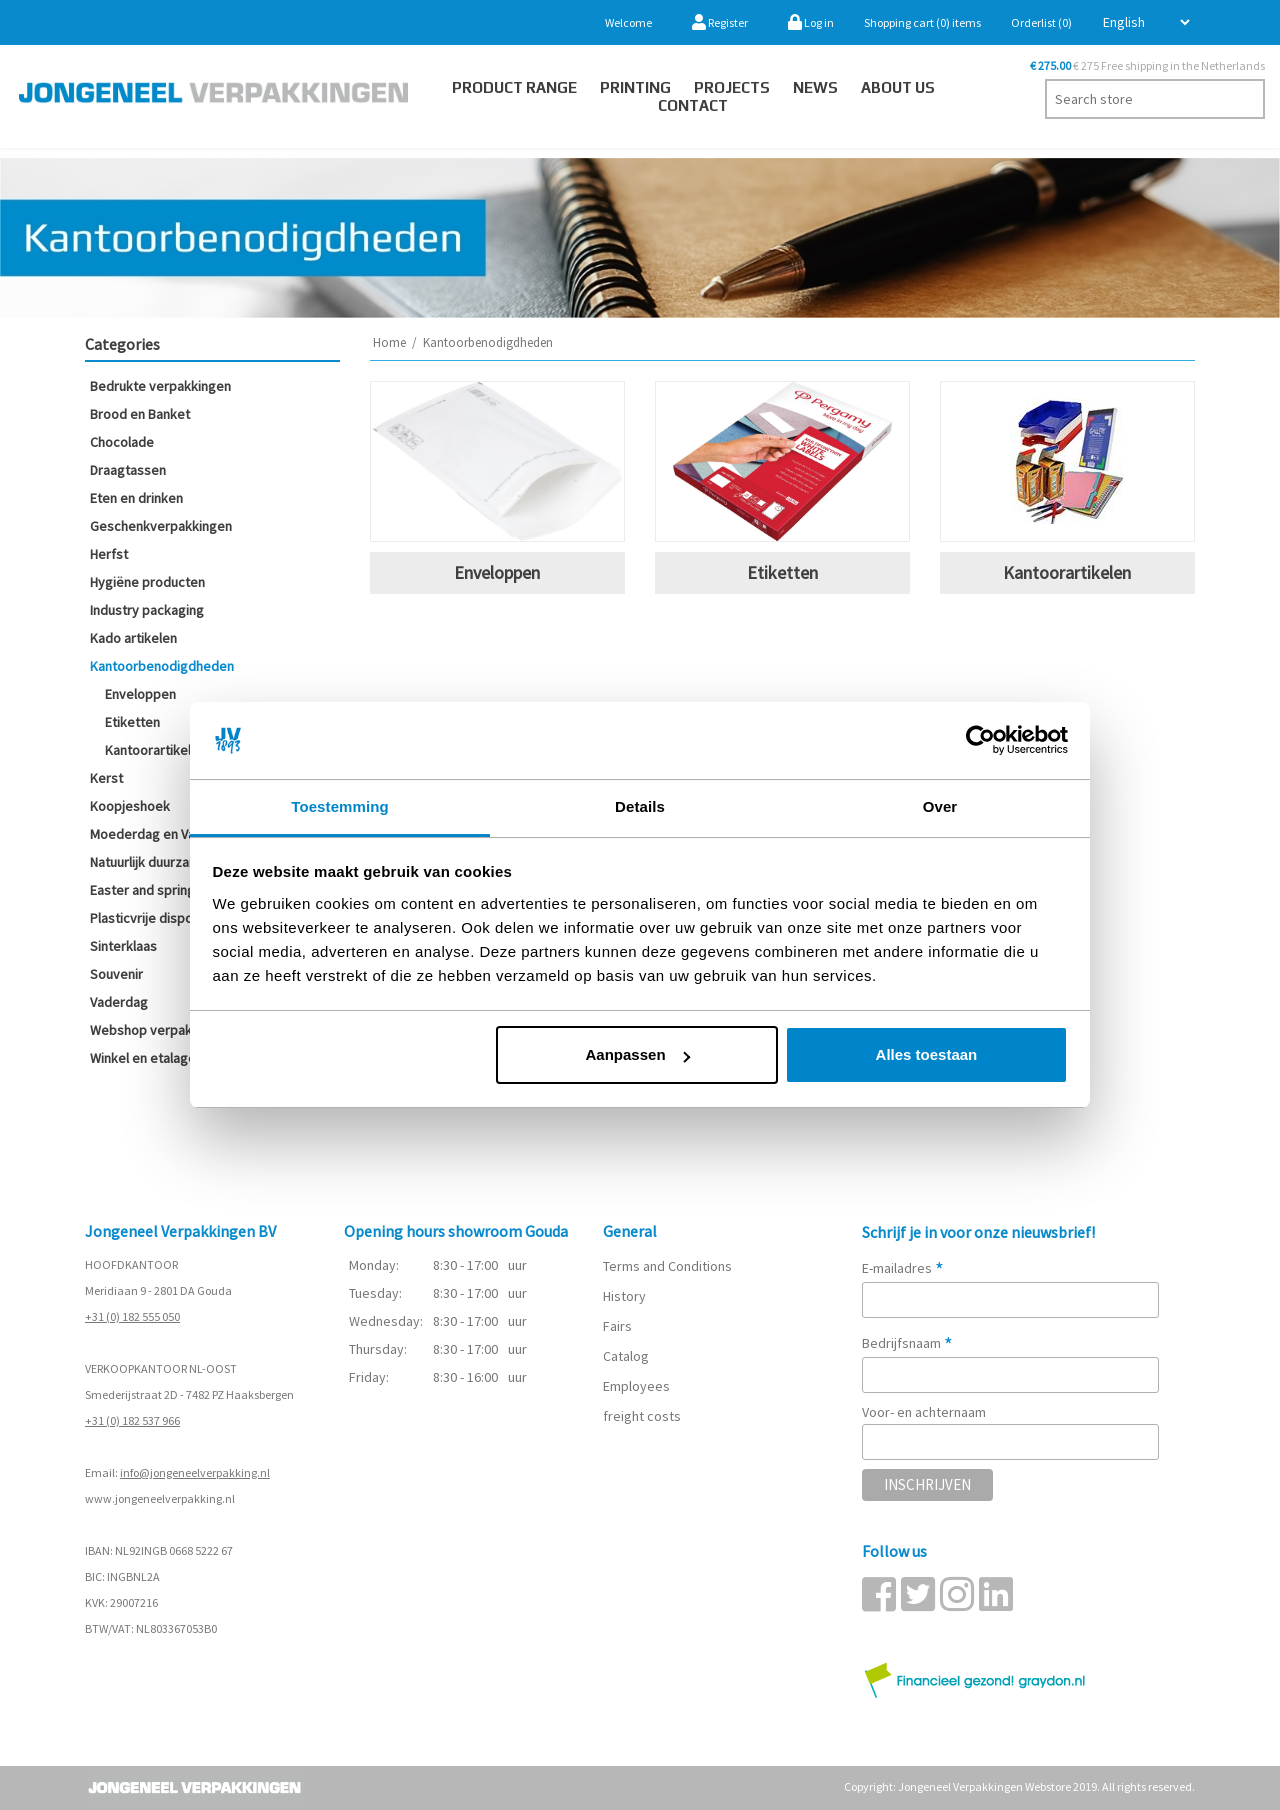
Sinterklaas (123, 946)
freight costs (642, 1416)
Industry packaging (147, 610)
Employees (636, 1386)
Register (720, 22)
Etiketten (132, 722)
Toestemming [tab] (340, 806)
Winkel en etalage (143, 1058)
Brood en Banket (140, 414)
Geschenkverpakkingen (161, 526)
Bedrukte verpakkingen (160, 386)
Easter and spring (142, 890)
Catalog (626, 1356)
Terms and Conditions (667, 1266)
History (624, 1296)
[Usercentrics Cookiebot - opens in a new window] (980, 740)
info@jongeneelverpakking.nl (195, 1472)
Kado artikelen (133, 638)
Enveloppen (140, 694)
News (815, 87)
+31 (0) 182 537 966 (132, 1420)
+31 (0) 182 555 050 (132, 1316)
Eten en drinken (136, 498)
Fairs (617, 1326)
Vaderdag (119, 1002)
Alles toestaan (927, 1054)
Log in (811, 22)
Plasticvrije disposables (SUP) (179, 918)
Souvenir (116, 974)
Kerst (106, 778)
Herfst (109, 554)
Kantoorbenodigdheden (162, 666)
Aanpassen (638, 1054)
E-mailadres (903, 1268)
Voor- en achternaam (924, 1412)
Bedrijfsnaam (907, 1343)
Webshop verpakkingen (161, 1030)
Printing (635, 87)
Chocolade (122, 442)
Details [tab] (640, 806)
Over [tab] (940, 806)
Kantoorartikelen (155, 750)
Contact (693, 105)
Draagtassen (128, 470)
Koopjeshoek (130, 806)
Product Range (514, 87)
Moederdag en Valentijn (160, 834)
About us (898, 87)
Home (389, 342)
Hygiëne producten (147, 582)
